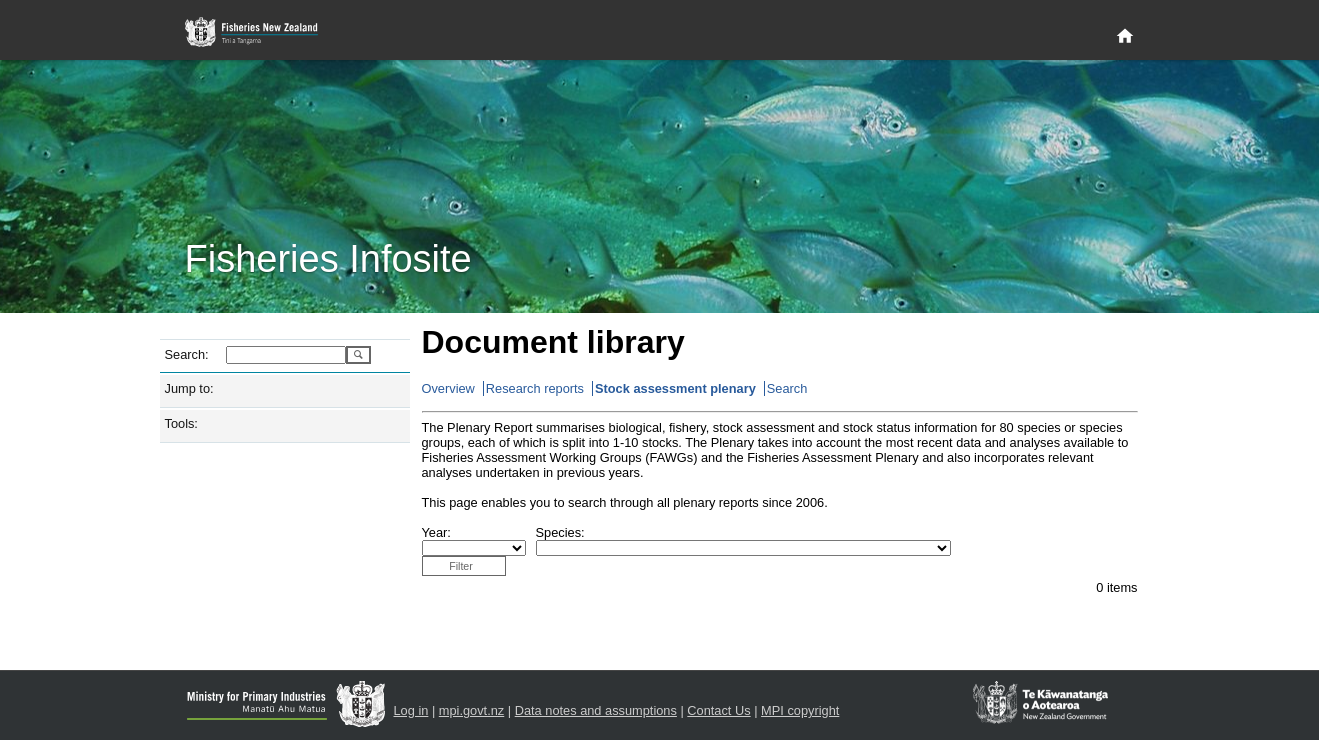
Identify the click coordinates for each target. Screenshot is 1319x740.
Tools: (181, 423)
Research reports (535, 388)
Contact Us (718, 710)
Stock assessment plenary (675, 388)
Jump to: (189, 388)
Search (787, 388)
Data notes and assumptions (596, 710)
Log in (411, 710)
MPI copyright (800, 710)
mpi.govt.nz (471, 710)
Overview (448, 388)
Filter (461, 566)
